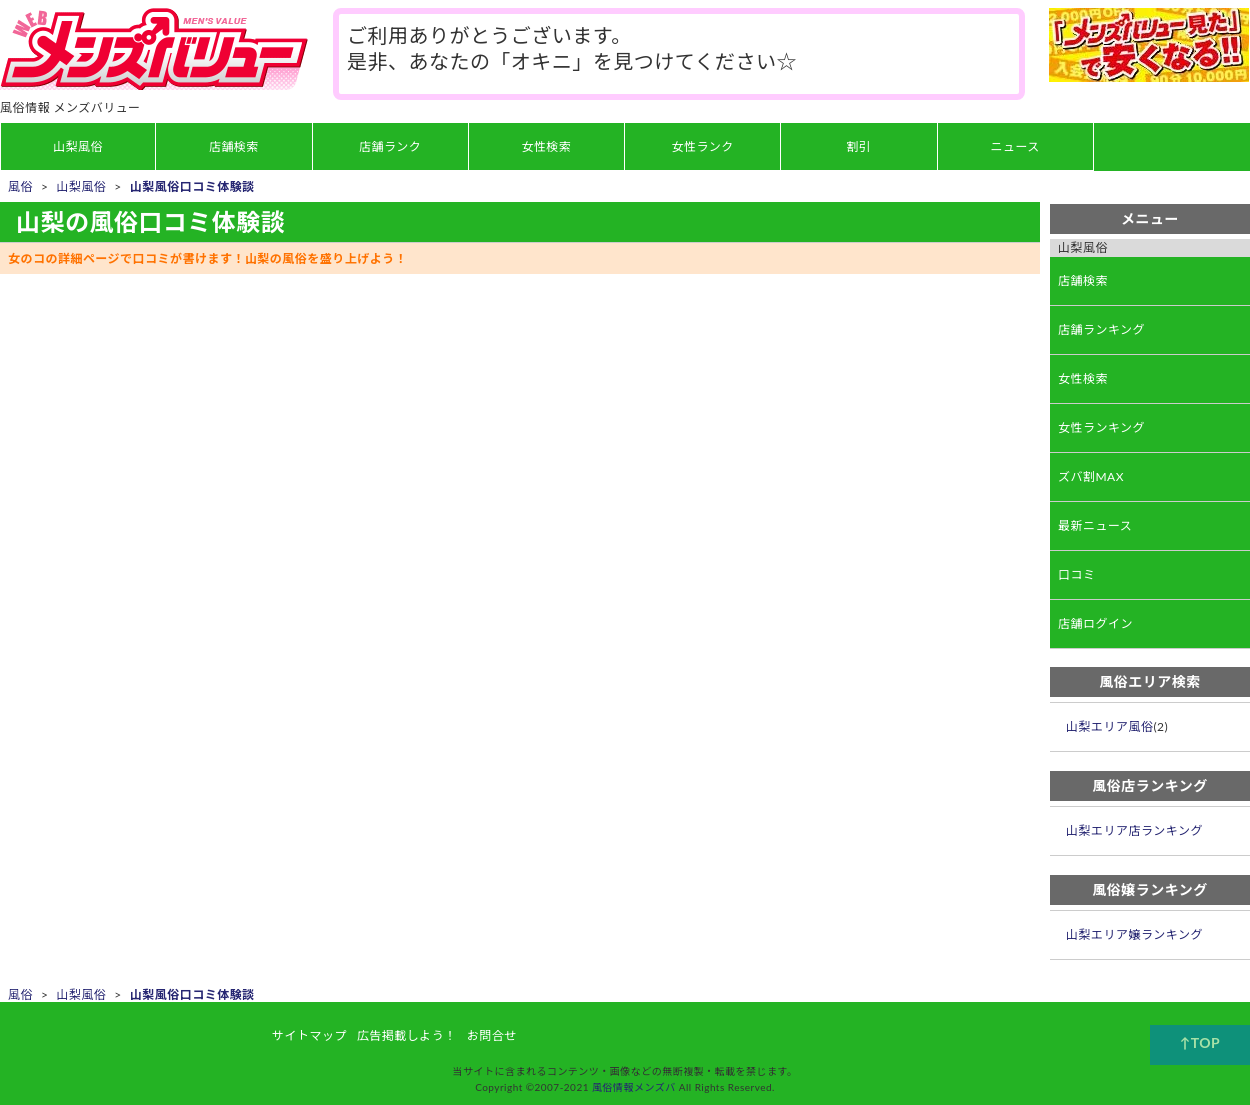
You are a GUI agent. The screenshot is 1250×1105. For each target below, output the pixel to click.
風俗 (20, 186)
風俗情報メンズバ (634, 1087)
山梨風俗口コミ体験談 (192, 186)
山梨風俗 (81, 186)
